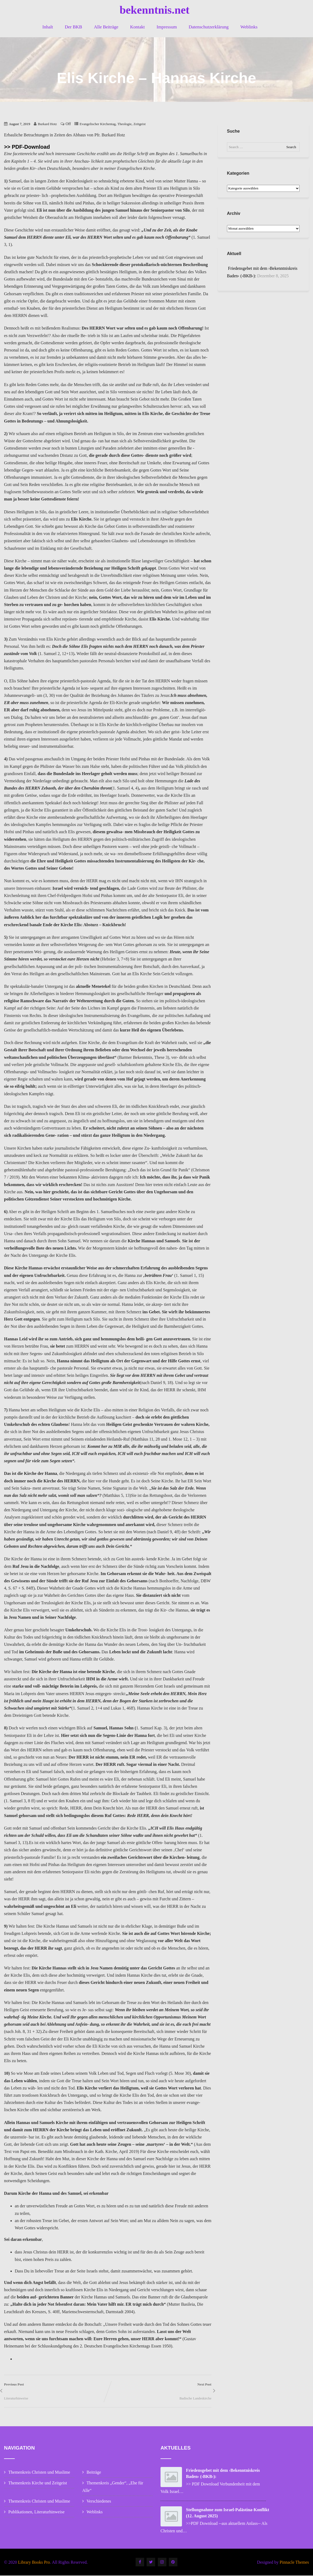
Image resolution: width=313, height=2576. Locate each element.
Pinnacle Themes (294, 2562)
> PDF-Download (28, 147)
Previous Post (56, 2389)
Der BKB (73, 26)
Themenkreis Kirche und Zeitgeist (37, 2483)
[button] (301, 7)
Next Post (159, 2389)
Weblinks (249, 26)
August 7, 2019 (19, 124)
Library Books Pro (34, 2562)
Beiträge (94, 2472)
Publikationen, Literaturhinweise (36, 2512)
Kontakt (137, 26)
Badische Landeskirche (195, 2398)
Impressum (166, 26)
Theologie (124, 124)
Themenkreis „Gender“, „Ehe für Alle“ (112, 2487)
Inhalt (47, 26)
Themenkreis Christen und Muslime (39, 2472)
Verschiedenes (99, 2501)
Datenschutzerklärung (209, 26)
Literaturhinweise (16, 2398)
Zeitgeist (139, 124)
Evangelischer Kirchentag (97, 124)
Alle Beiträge (106, 26)
